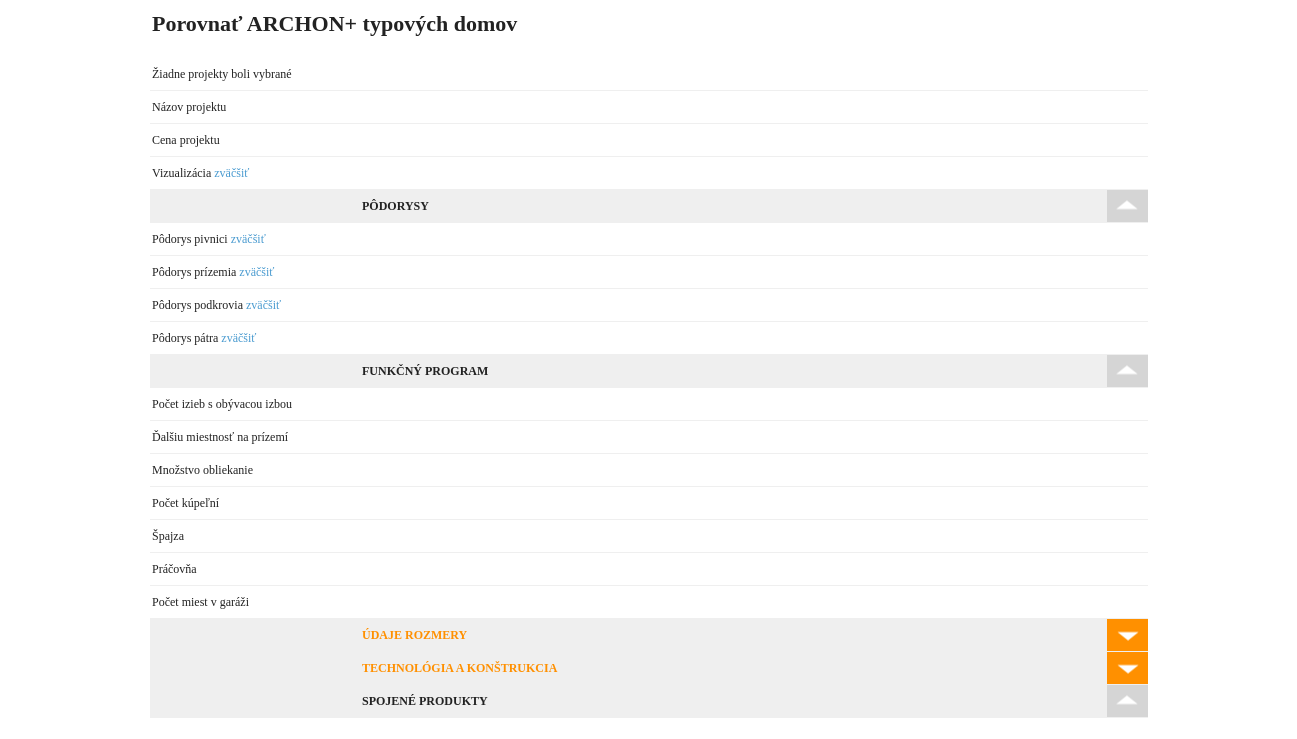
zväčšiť (231, 173)
